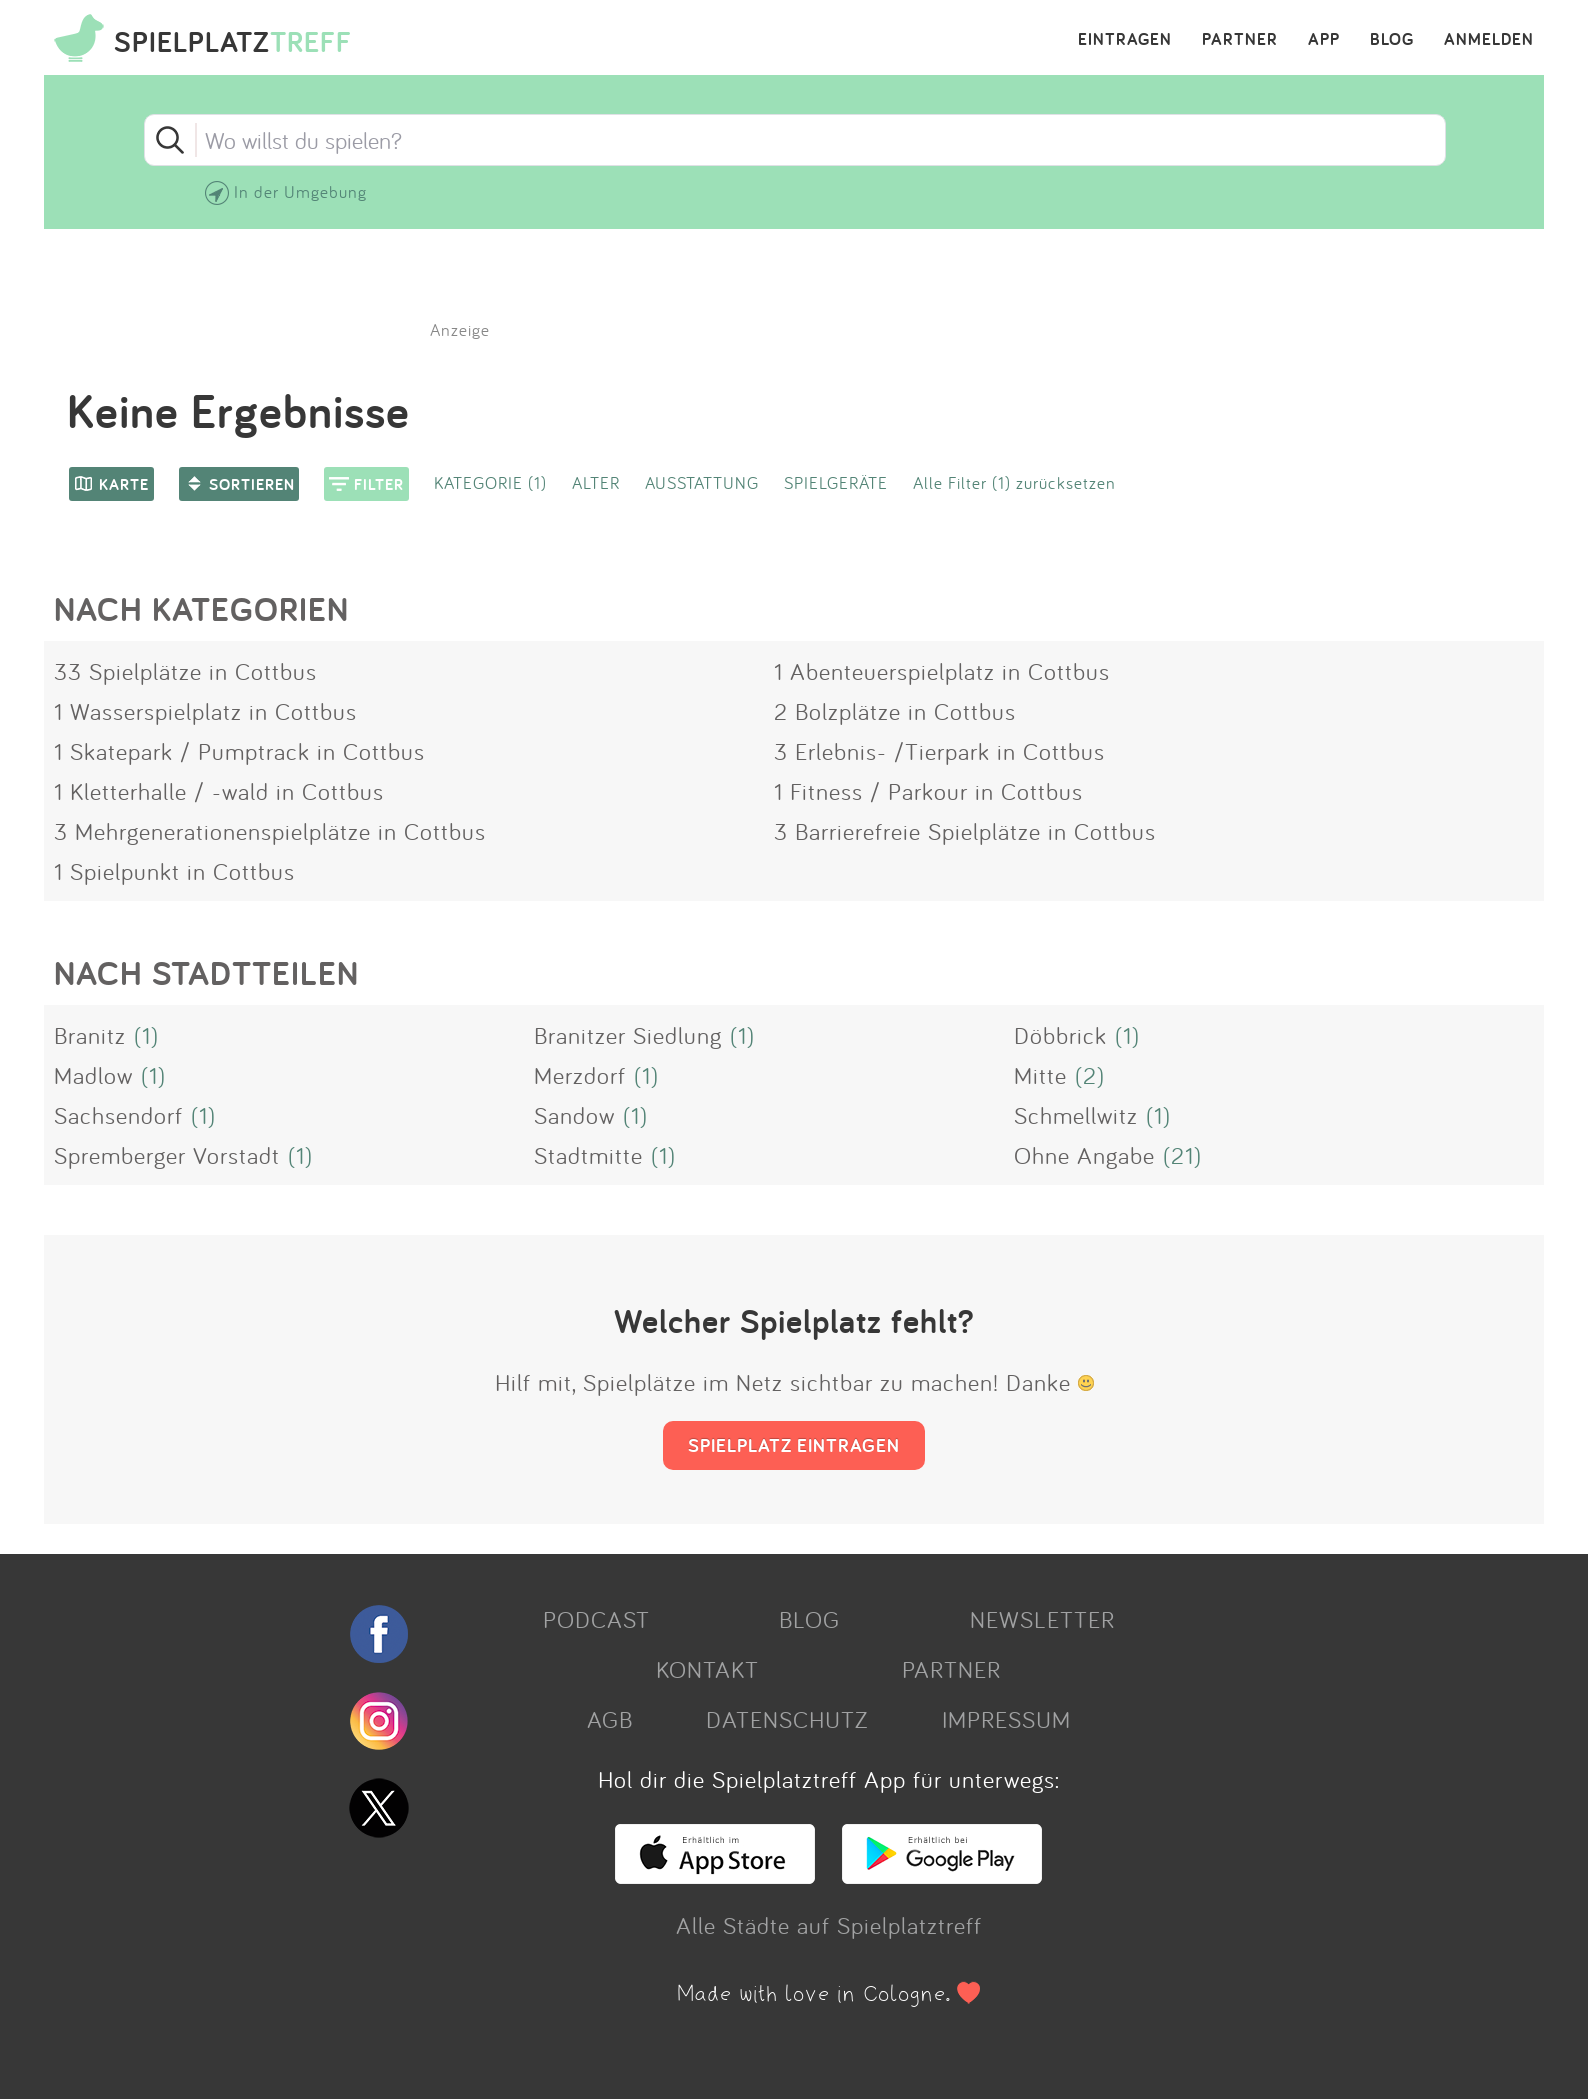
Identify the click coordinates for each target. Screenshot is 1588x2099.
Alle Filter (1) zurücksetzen (1014, 482)
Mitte (1040, 1075)
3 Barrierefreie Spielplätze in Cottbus (965, 831)
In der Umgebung (300, 191)
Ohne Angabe (1084, 1155)
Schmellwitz (1076, 1115)
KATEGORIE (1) (490, 482)
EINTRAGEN (1125, 40)
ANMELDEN (1489, 40)
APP (1324, 40)
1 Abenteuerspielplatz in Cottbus (942, 671)
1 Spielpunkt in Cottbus (174, 871)
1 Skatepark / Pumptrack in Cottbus (239, 751)
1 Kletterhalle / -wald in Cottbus (219, 791)
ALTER (596, 482)
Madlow (93, 1075)
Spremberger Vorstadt (167, 1155)
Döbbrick (1060, 1035)
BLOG (1392, 40)
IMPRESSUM (1006, 1719)
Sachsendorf (118, 1115)
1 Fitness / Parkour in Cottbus (928, 791)
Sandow (574, 1115)
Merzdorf (580, 1075)
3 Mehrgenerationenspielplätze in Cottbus (270, 831)
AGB (610, 1719)
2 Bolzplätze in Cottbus (895, 711)
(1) (146, 1035)
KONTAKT (707, 1669)
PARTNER (1240, 40)
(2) (1090, 1075)
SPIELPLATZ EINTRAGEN (794, 1445)
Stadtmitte (588, 1155)
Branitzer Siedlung (628, 1035)
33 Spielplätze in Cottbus (185, 671)
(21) (1182, 1155)
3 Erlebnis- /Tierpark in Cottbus (939, 751)
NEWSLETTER (1042, 1619)
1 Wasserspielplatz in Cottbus (205, 711)
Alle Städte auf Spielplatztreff (829, 1925)
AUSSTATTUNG (702, 482)
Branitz (90, 1035)
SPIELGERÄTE (836, 482)
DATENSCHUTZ (787, 1719)
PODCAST (596, 1619)
